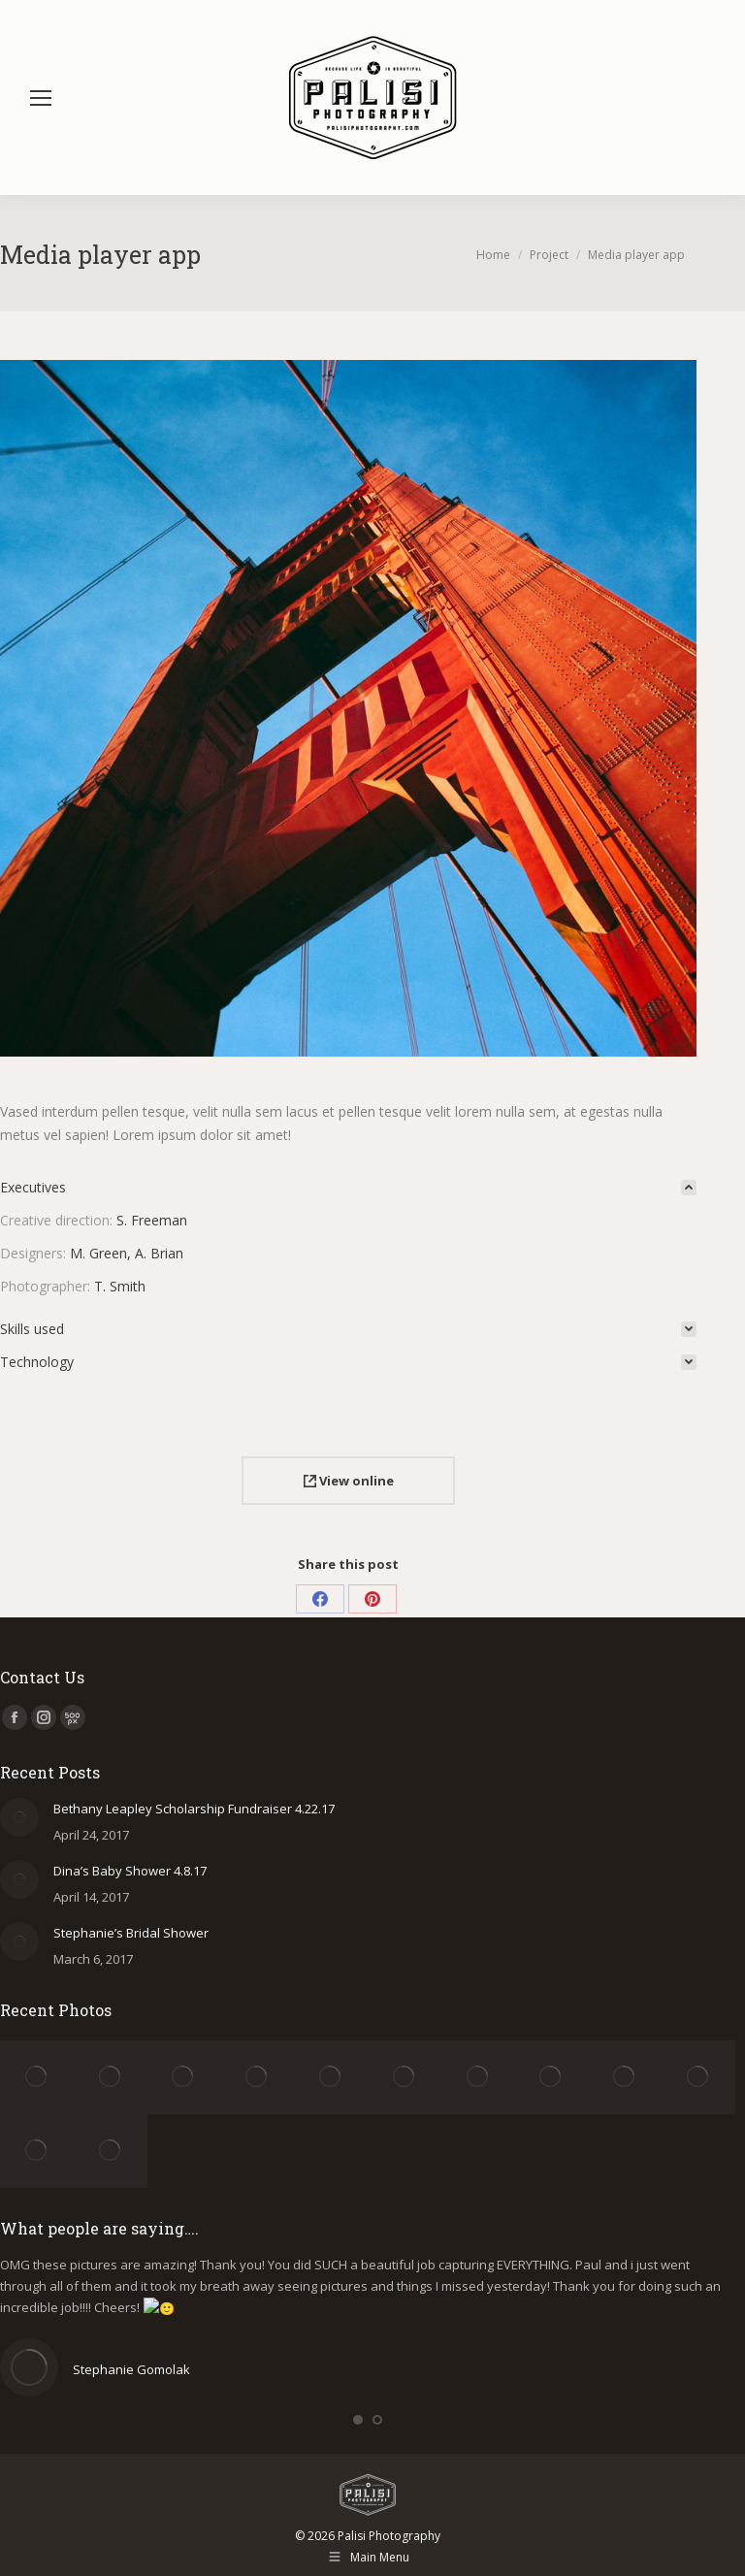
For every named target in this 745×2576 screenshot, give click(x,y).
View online (349, 1480)
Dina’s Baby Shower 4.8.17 (130, 1870)
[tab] (348, 1187)
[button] (358, 2420)
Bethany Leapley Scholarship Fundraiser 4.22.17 (194, 1808)
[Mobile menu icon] (40, 98)
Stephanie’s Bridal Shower (131, 1932)
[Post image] (19, 1817)
